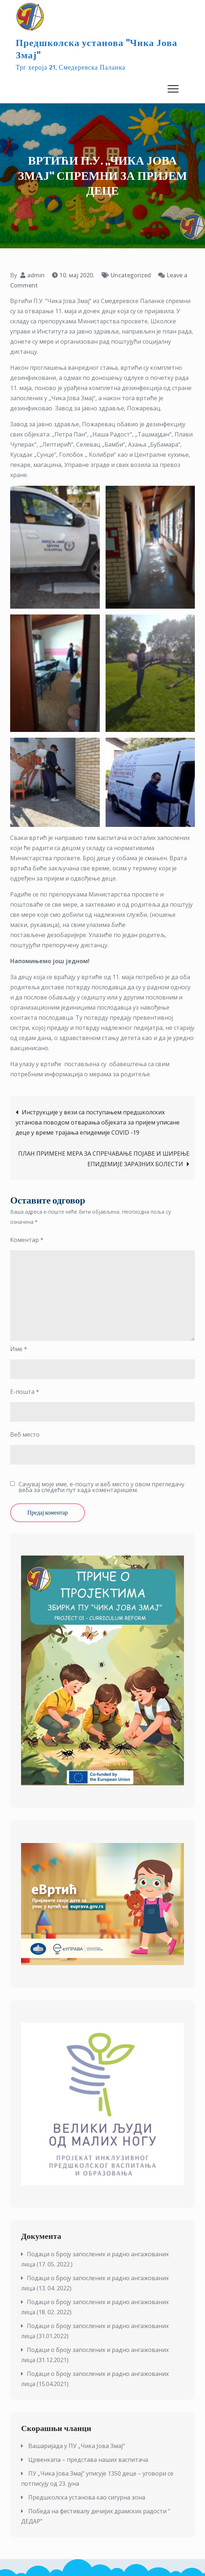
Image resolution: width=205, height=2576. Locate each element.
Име (18, 1349)
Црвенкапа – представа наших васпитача (88, 2460)
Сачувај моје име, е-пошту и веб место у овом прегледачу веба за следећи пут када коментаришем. (101, 1487)
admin (36, 275)
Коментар (27, 1240)
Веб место (25, 1434)
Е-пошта (24, 1392)
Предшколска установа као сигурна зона (86, 2497)
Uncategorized (131, 275)
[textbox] (102, 2319)
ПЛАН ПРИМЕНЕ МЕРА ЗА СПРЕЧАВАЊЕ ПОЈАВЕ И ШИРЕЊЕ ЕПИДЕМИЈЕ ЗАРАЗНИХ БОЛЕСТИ (103, 1159)
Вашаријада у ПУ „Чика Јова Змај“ (76, 2446)
